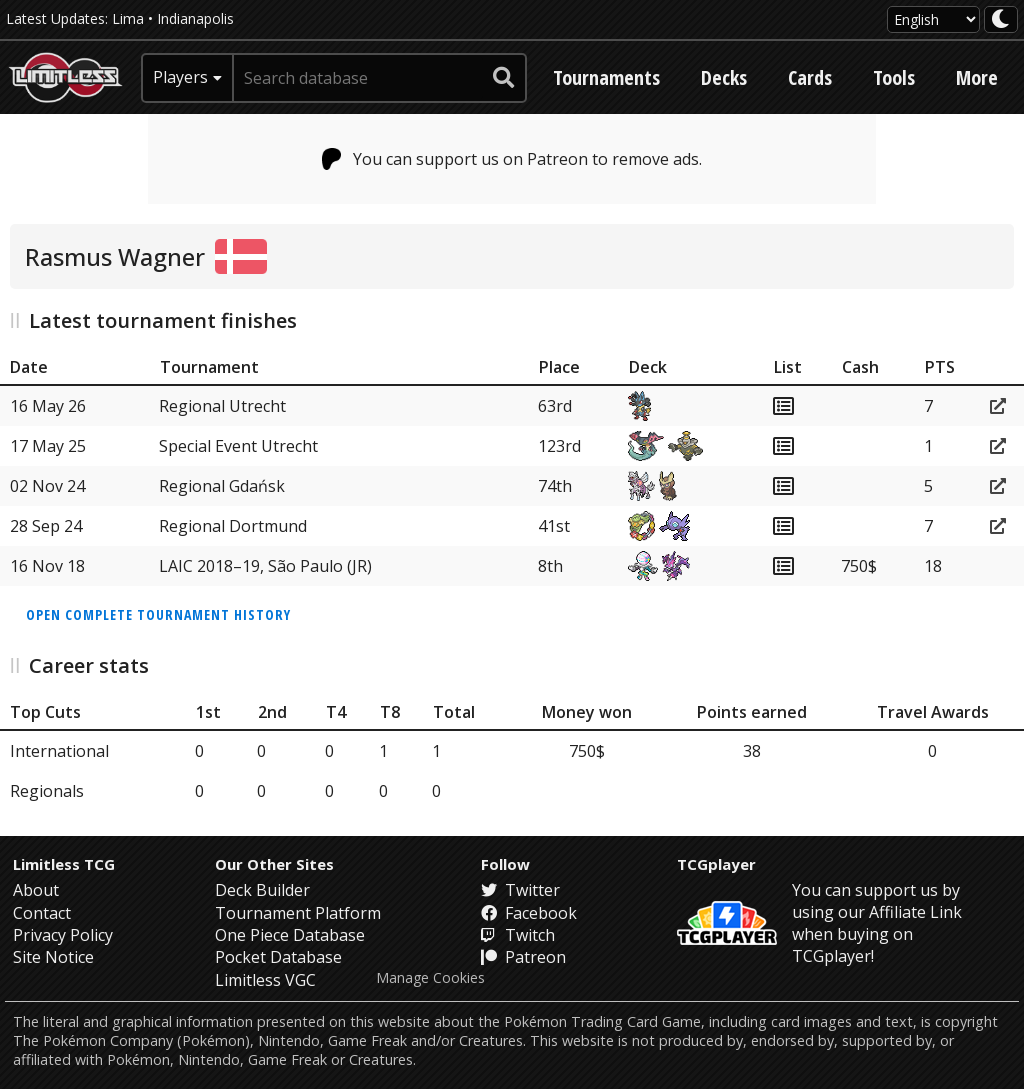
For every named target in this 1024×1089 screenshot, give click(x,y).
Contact (42, 913)
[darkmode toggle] (1001, 19)
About (36, 890)
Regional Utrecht (222, 406)
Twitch (518, 935)
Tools (894, 77)
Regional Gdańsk (222, 486)
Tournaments (606, 77)
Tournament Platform (298, 913)
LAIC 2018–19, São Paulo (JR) (265, 566)
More (977, 77)
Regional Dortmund (233, 526)
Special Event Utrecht (238, 446)
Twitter (520, 890)
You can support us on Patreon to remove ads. (512, 159)
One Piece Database (290, 935)
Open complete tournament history (158, 614)
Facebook (529, 913)
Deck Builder (262, 890)
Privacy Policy (63, 935)
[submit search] (504, 78)
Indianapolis (195, 18)
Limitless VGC (265, 980)
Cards (810, 77)
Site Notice (53, 957)
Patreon (523, 957)
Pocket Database (278, 957)
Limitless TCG (64, 864)
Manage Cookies (430, 978)
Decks (724, 77)
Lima (128, 18)
